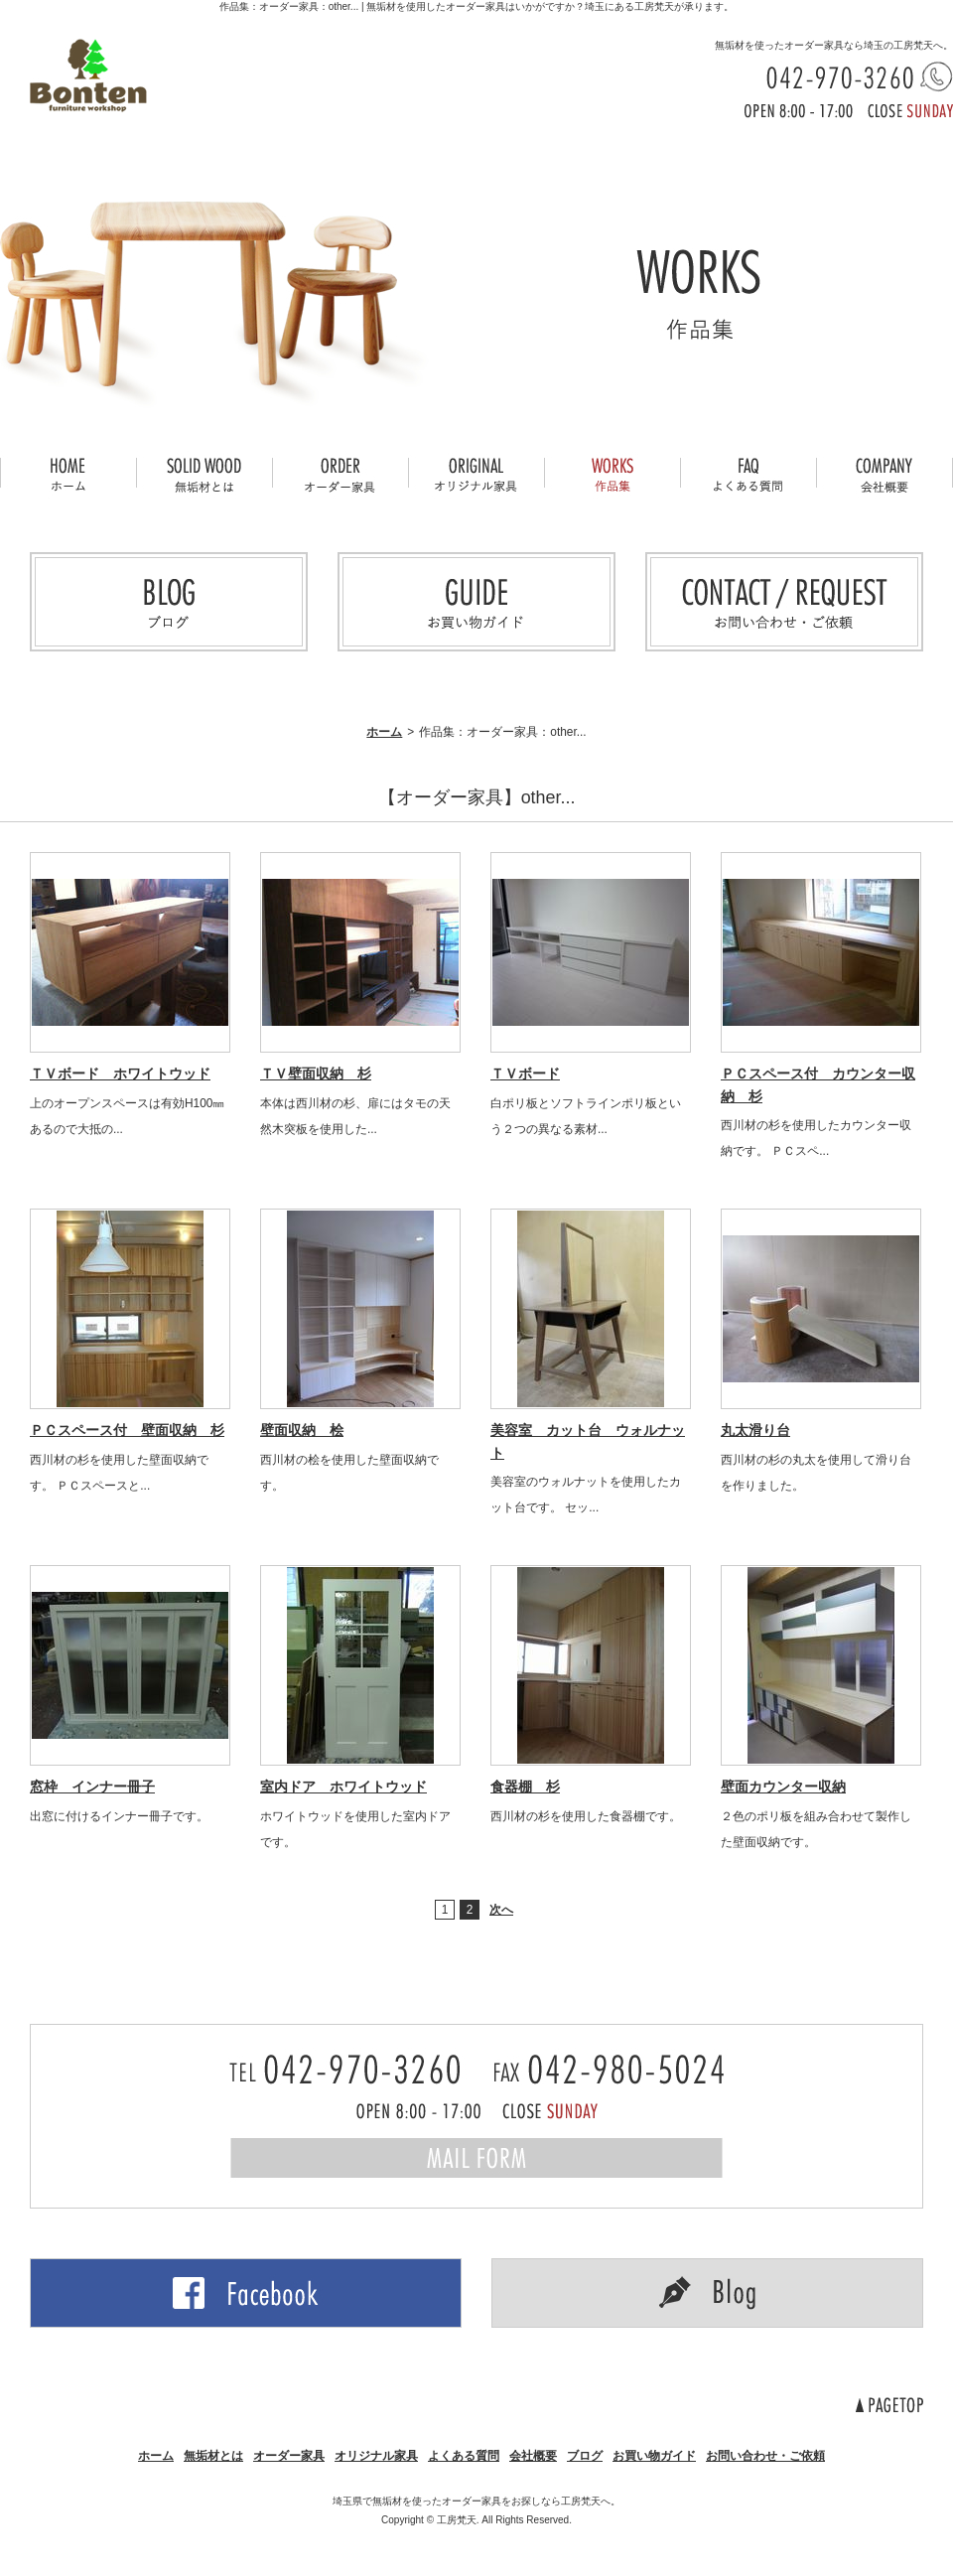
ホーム (384, 732)
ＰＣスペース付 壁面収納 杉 (127, 1430)
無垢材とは (213, 2456)
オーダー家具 (289, 2456)
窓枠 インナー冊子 (92, 1786)
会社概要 (533, 2456)
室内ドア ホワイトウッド (343, 1786)
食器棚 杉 (525, 1786)
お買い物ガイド (654, 2456)
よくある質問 (463, 2456)
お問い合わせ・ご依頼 (765, 2456)
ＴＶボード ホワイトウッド (120, 1073)
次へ (501, 1910)
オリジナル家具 (376, 2456)
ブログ (585, 2456)
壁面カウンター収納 (783, 1786)
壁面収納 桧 (301, 1430)
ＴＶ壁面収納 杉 (315, 1073)
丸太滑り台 (755, 1430)
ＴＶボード (525, 1073)
